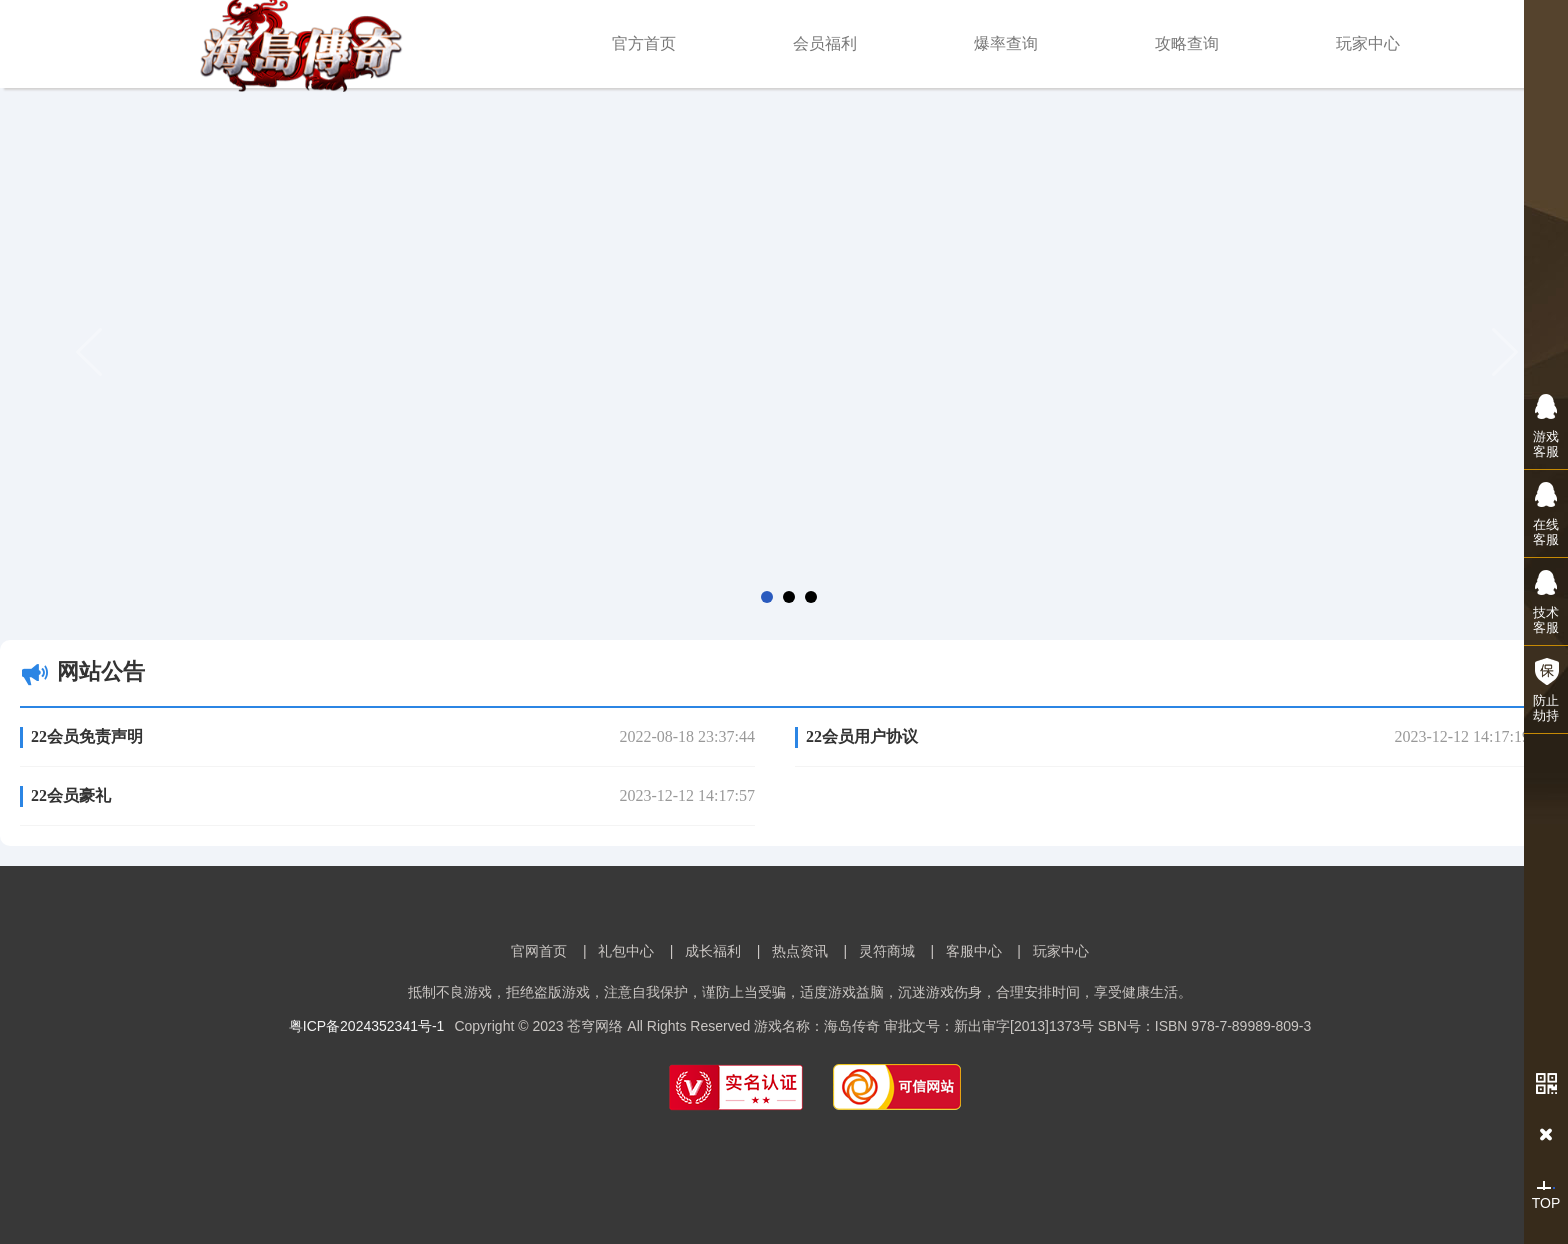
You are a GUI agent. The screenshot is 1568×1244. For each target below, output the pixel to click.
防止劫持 (1546, 689)
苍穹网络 (595, 1026)
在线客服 (1546, 513)
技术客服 (1546, 601)
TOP (1546, 1196)
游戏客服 (1546, 425)
